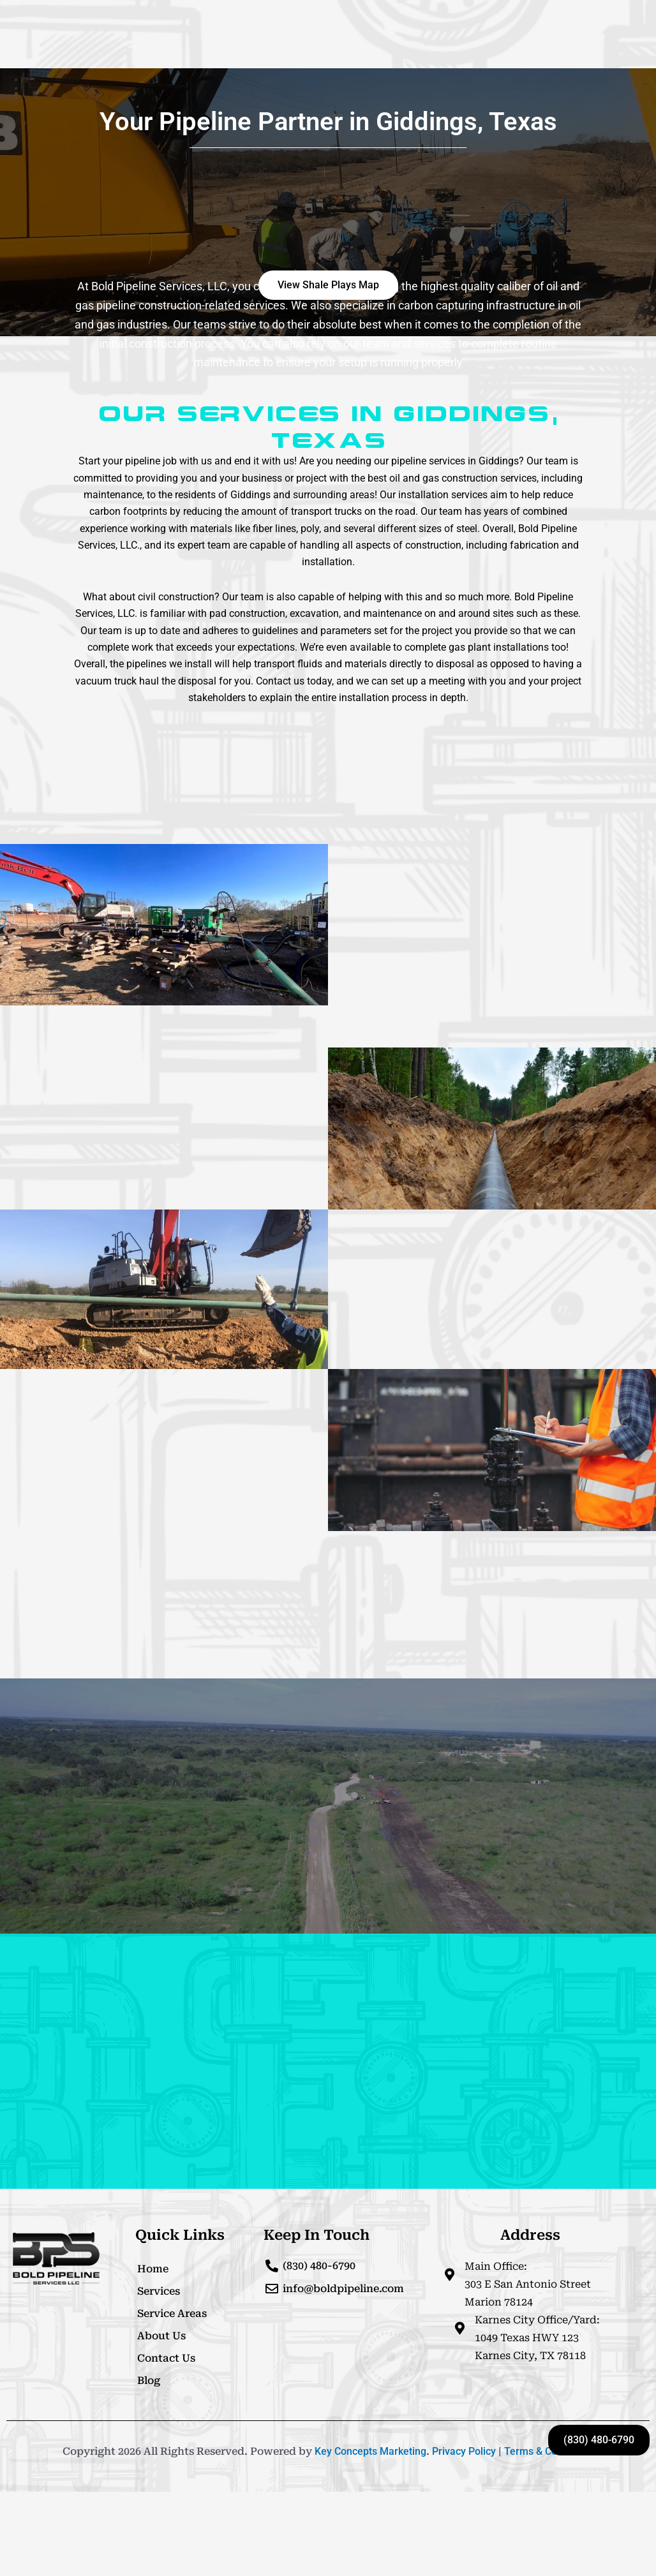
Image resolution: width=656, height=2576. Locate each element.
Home (152, 2269)
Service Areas (172, 2313)
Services (158, 2291)
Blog (148, 2380)
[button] (328, 285)
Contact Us (166, 2358)
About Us (161, 2336)
